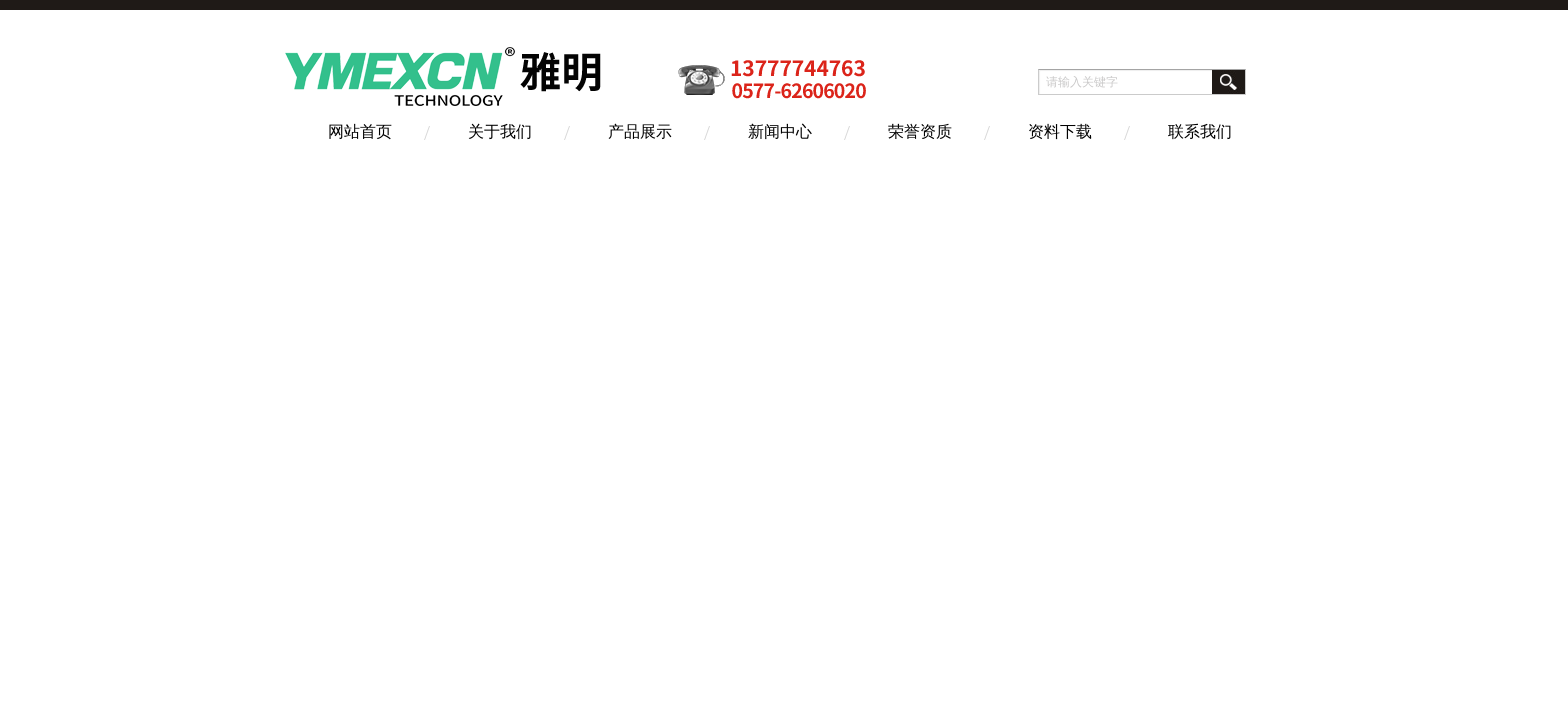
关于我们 (500, 131)
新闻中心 (780, 131)
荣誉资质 (920, 131)
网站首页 (360, 131)
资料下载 (1060, 131)
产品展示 (640, 131)
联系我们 (1200, 131)
